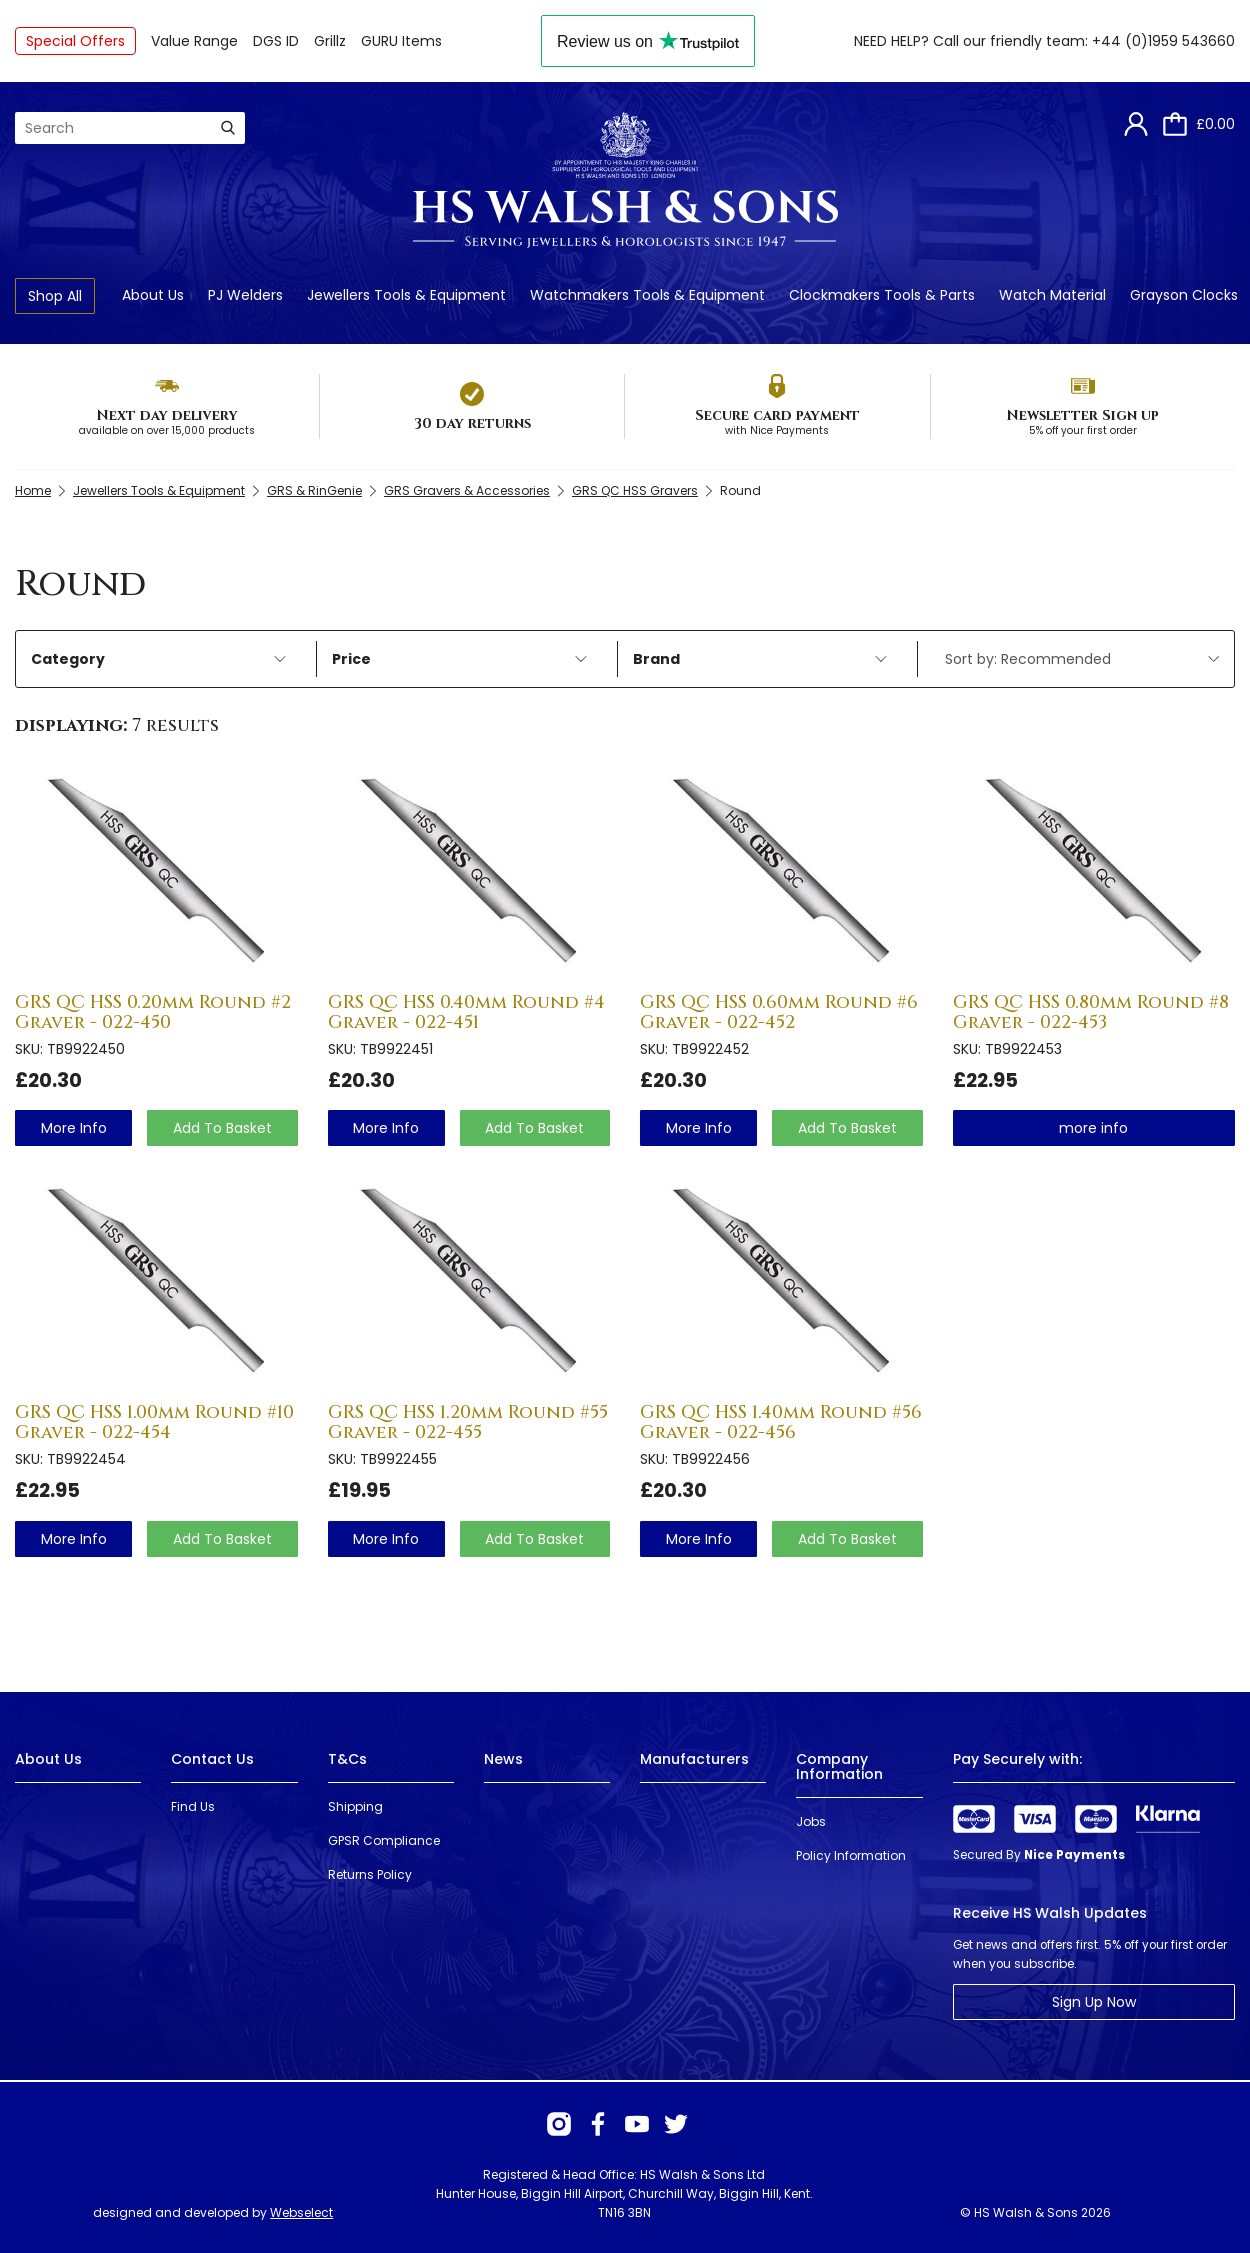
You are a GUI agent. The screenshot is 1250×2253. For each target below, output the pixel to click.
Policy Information (851, 1855)
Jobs (811, 1821)
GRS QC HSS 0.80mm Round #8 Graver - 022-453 (1091, 1012)
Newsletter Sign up (1082, 415)
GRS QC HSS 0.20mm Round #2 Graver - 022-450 (153, 1012)
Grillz (330, 41)
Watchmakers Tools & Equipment (647, 295)
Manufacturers (694, 1759)
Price (459, 659)
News (503, 1759)
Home (33, 490)
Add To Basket (222, 1128)
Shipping (355, 1806)
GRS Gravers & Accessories (467, 490)
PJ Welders (245, 295)
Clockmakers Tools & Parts (882, 295)
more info (74, 1128)
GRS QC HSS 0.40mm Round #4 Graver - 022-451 (466, 1012)
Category (158, 659)
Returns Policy (370, 1874)
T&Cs (347, 1759)
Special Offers (75, 41)
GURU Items (401, 41)
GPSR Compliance (384, 1840)
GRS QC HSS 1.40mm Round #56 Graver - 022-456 (781, 1422)
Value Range (194, 41)
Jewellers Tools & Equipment (406, 295)
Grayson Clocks (1184, 295)
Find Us (193, 1806)
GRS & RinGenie (314, 490)
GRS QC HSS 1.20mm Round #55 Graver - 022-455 (468, 1422)
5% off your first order (1083, 430)
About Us (153, 295)
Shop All (55, 296)
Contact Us (212, 1759)
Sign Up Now (1094, 2002)
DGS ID (276, 41)
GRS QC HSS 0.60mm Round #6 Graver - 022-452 (779, 1012)
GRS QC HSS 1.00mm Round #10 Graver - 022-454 (154, 1422)
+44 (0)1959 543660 (1163, 41)
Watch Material (1052, 295)
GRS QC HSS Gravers (635, 490)
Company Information (839, 1766)
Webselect (301, 2212)
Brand (760, 659)
